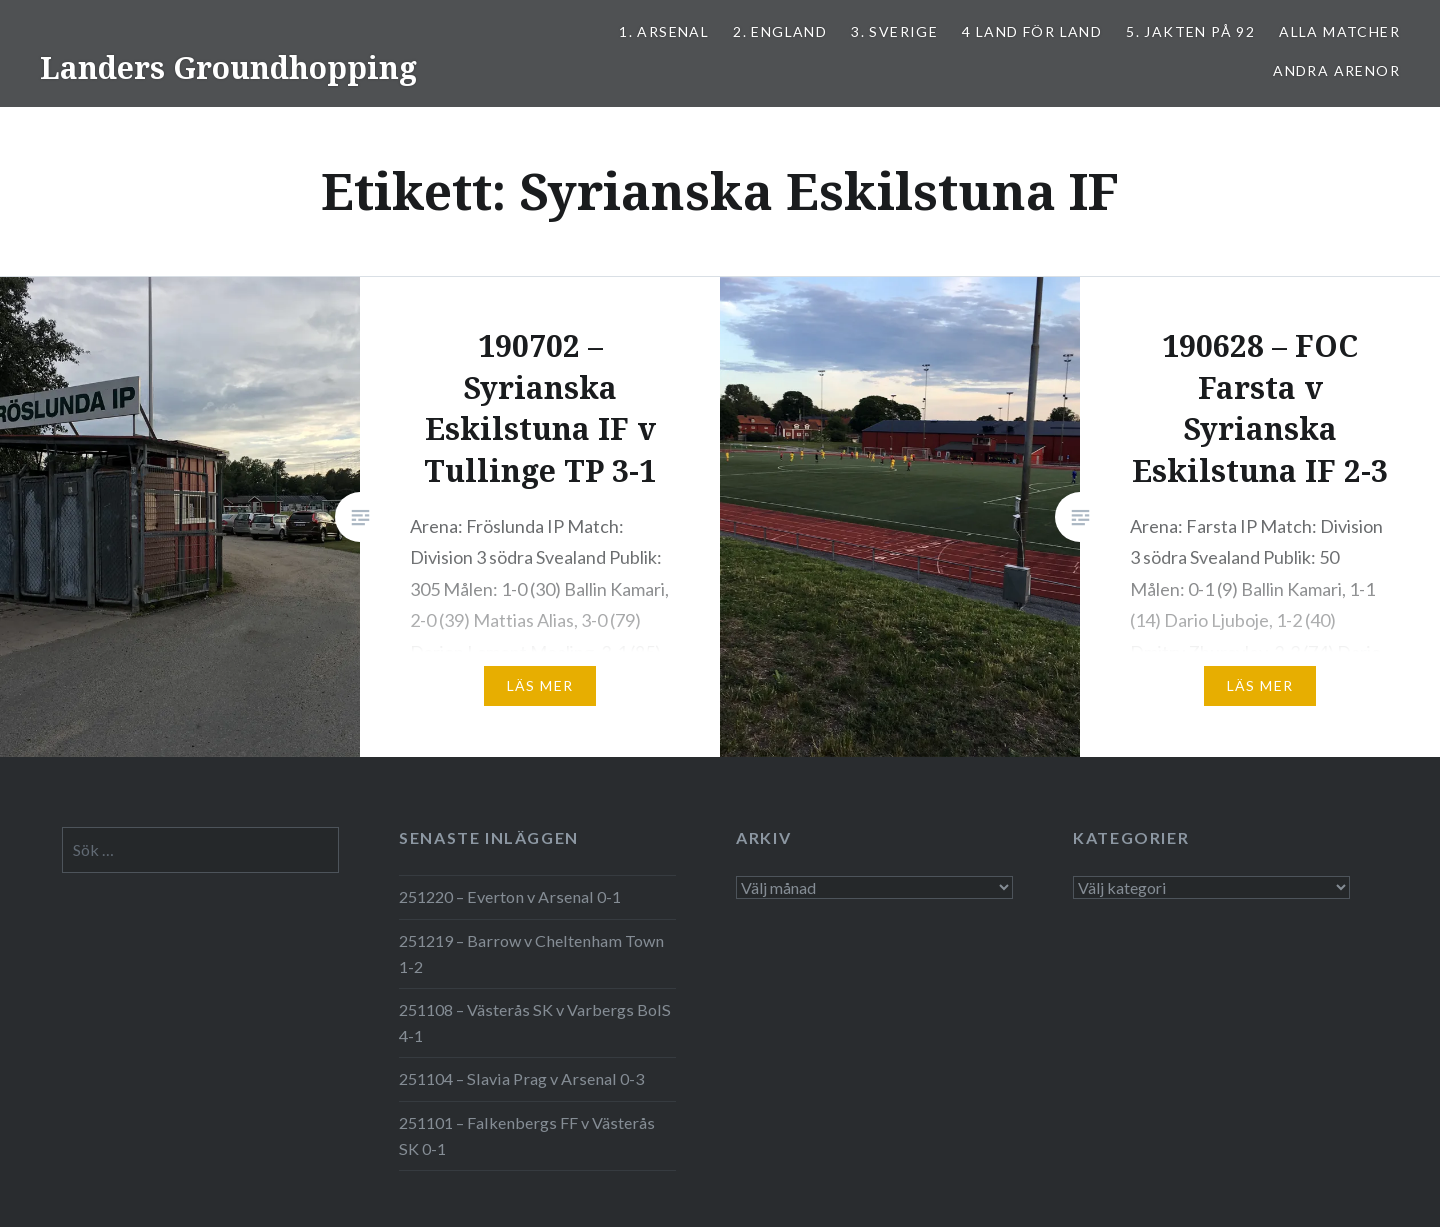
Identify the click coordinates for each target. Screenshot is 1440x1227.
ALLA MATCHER (1339, 31)
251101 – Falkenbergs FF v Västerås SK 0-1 (527, 1135)
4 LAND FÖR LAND (1032, 31)
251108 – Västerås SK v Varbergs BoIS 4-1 (535, 1022)
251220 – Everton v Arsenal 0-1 (510, 896)
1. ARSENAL (664, 31)
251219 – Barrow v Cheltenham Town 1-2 (531, 953)
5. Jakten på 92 (1190, 31)
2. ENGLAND (780, 31)
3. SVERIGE (894, 31)
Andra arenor (1336, 70)
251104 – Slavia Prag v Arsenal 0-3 (521, 1078)
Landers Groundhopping (228, 67)
